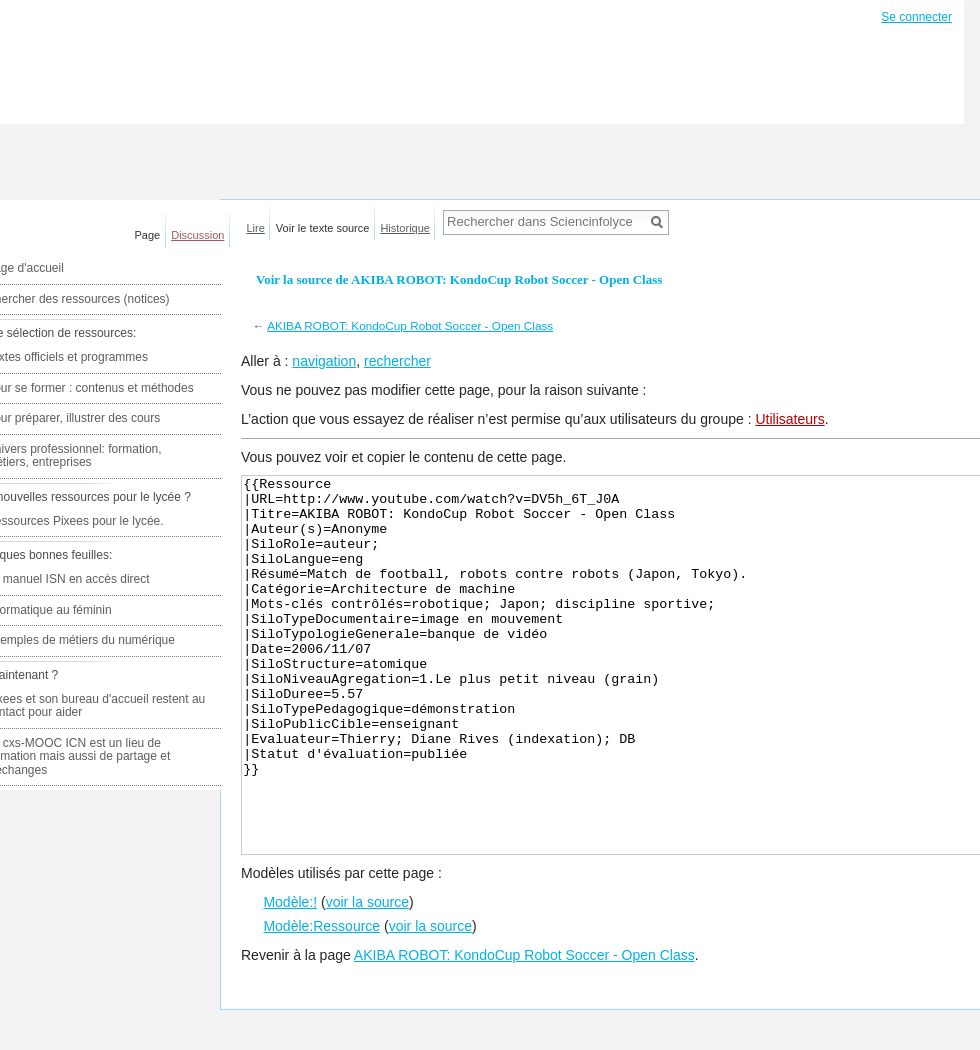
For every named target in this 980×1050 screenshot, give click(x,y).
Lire (256, 228)
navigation (324, 361)
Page (148, 235)
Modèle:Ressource (321, 1001)
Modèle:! (290, 977)
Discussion (197, 235)
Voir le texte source (323, 228)
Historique (405, 228)
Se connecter (916, 17)
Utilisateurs (789, 419)
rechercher (397, 361)
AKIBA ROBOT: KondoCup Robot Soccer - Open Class (410, 325)
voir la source (367, 977)
